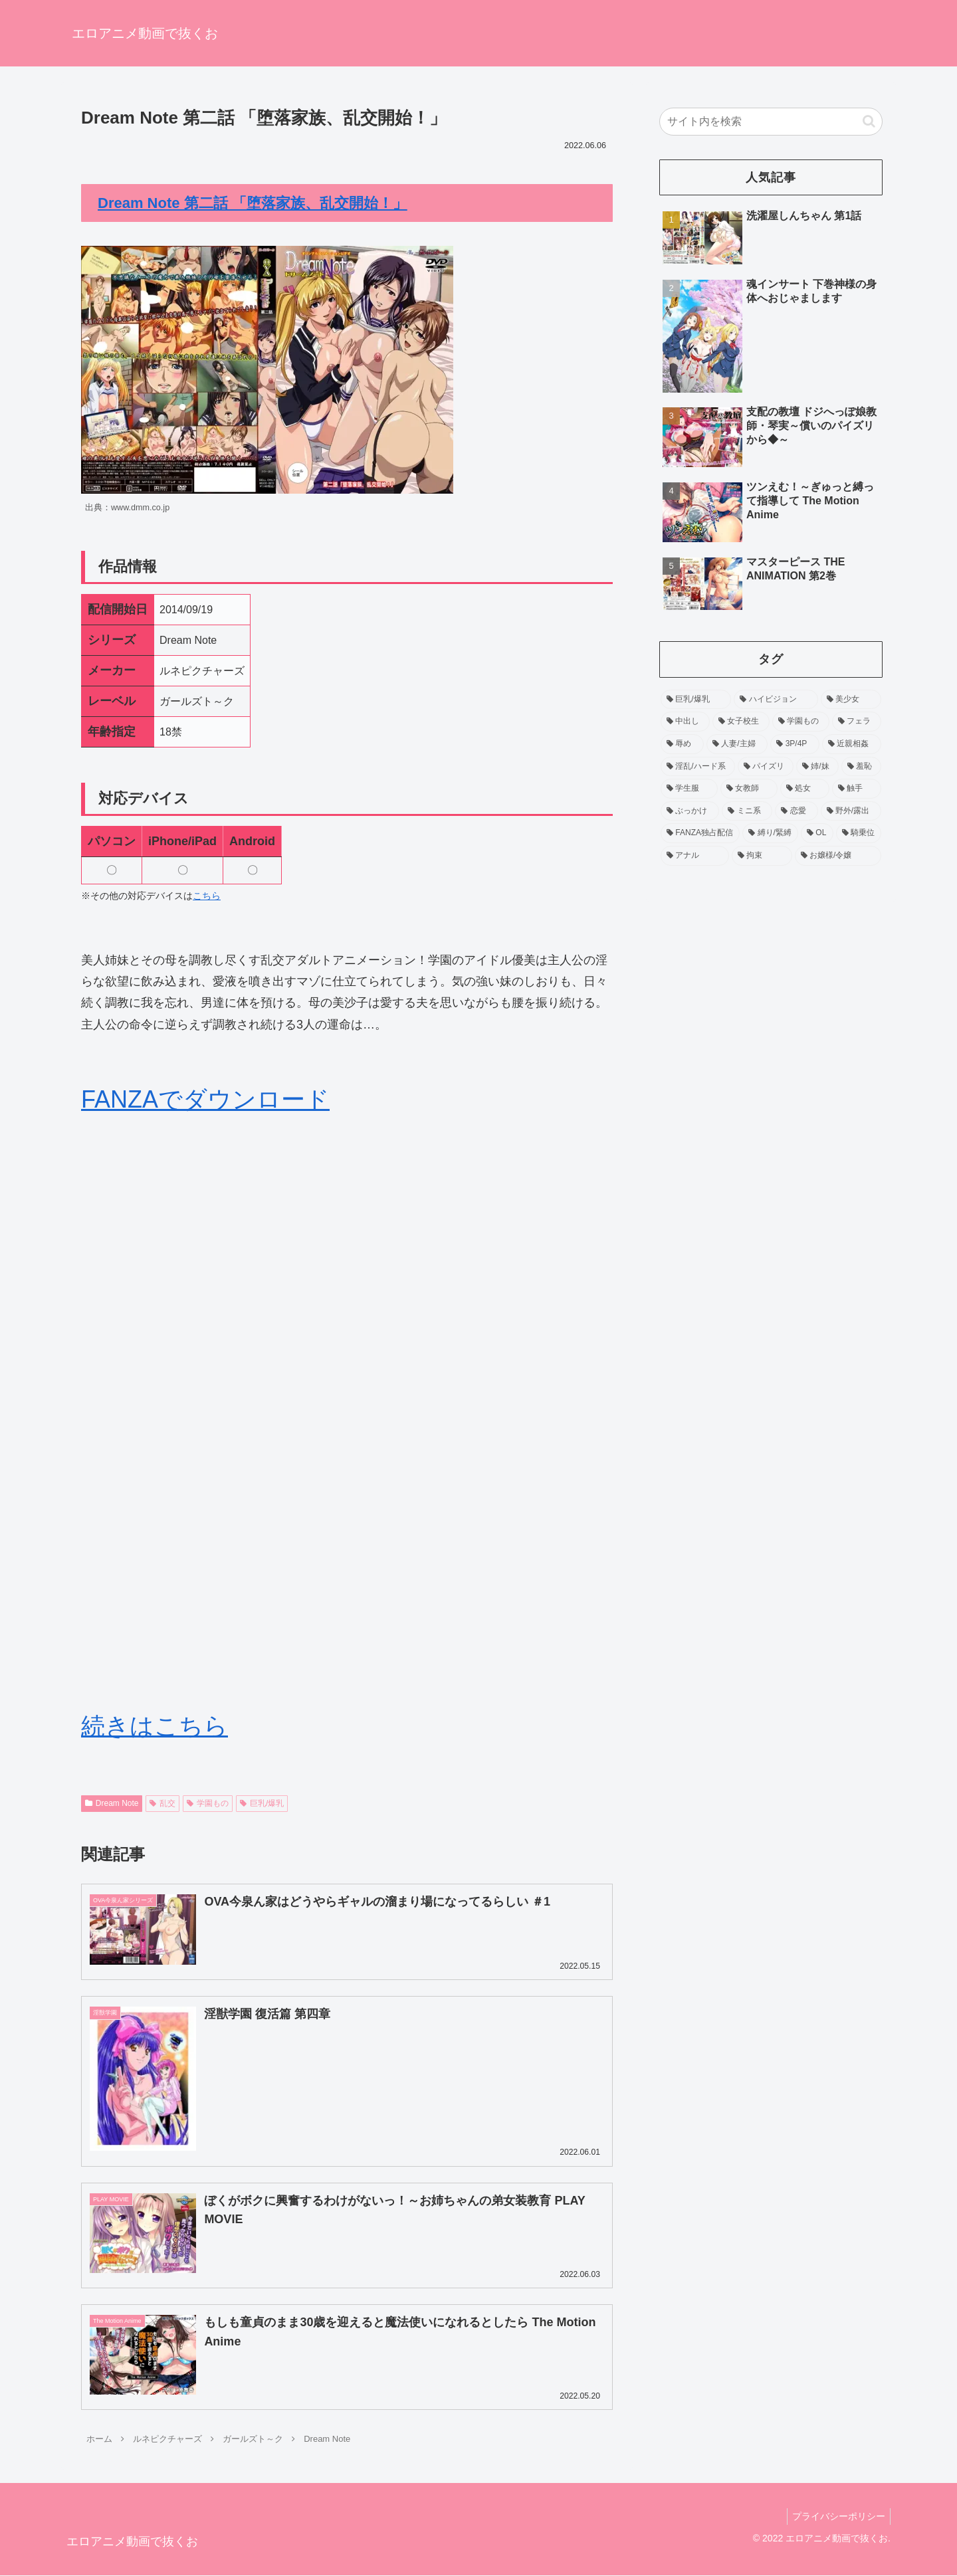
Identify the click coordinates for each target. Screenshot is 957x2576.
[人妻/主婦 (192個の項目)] (737, 744)
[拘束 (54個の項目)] (762, 856)
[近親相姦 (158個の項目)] (851, 744)
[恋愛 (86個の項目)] (796, 811)
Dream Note (111, 1803)
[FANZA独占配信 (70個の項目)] (700, 833)
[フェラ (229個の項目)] (856, 722)
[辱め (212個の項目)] (682, 744)
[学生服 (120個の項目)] (689, 789)
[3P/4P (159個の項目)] (794, 744)
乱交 (162, 1803)
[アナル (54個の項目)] (695, 856)
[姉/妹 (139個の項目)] (817, 767)
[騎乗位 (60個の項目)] (859, 833)
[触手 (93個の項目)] (856, 789)
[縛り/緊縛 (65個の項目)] (770, 833)
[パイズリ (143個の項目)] (766, 767)
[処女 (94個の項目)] (804, 789)
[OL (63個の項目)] (817, 833)
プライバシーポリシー (836, 2516)
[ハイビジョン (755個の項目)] (776, 700)
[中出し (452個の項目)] (685, 722)
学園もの (208, 1803)
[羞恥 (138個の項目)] (861, 767)
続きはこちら (154, 1725)
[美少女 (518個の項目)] (851, 700)
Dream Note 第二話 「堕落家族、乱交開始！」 (252, 203)
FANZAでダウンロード (205, 1099)
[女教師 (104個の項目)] (749, 789)
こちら (207, 895)
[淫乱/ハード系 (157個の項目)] (698, 767)
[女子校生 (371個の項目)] (741, 722)
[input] (771, 122)
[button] (869, 121)
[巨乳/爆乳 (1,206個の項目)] (696, 700)
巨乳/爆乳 (262, 1803)
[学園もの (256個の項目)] (800, 722)
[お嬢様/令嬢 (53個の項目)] (838, 856)
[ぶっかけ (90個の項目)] (690, 811)
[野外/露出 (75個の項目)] (851, 811)
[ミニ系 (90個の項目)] (747, 811)
